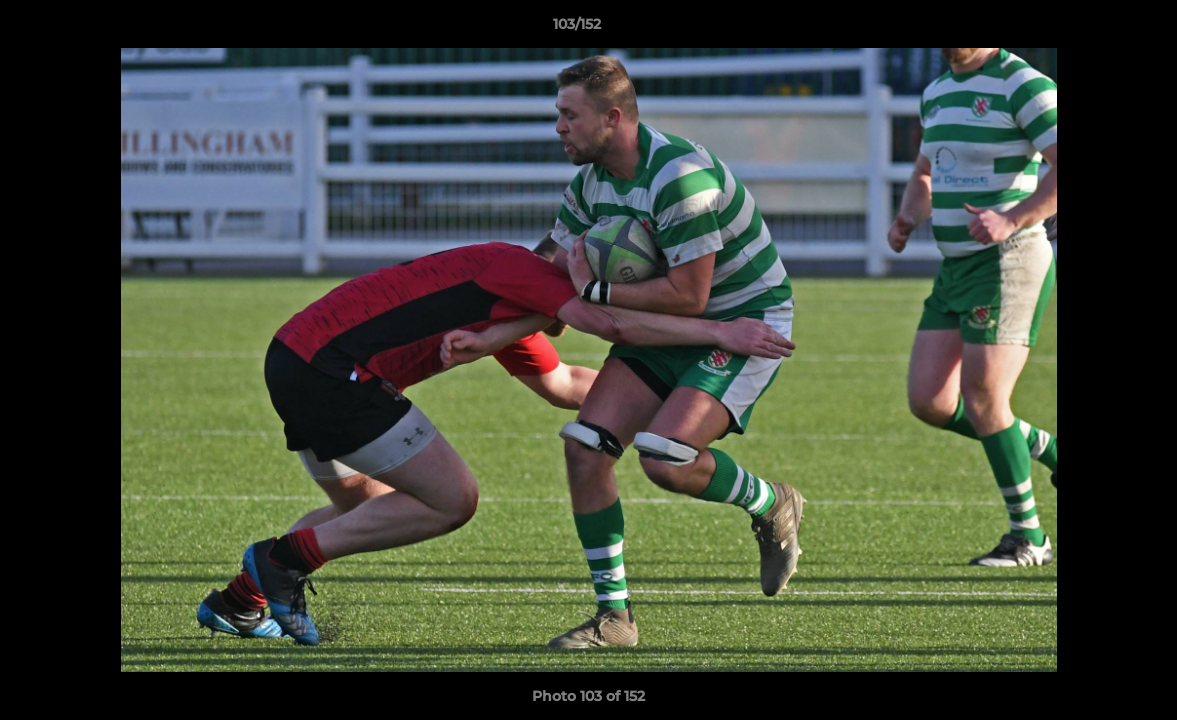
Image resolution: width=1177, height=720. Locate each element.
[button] (1093, 29)
